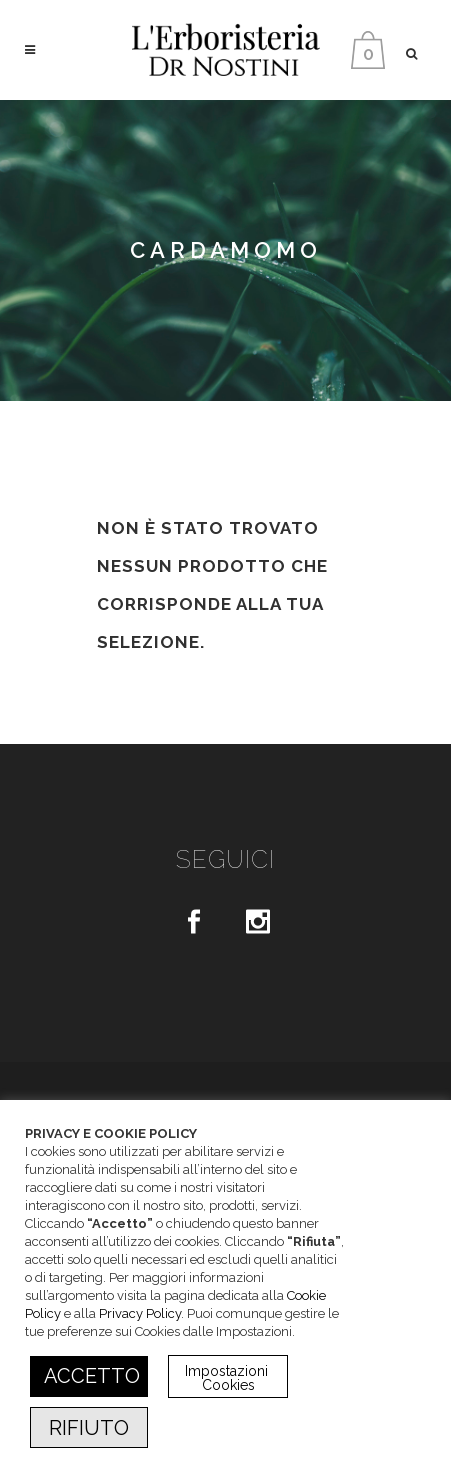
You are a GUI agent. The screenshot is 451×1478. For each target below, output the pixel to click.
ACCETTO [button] (92, 1376)
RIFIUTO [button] (89, 1428)
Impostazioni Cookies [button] (228, 1378)
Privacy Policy (140, 1313)
